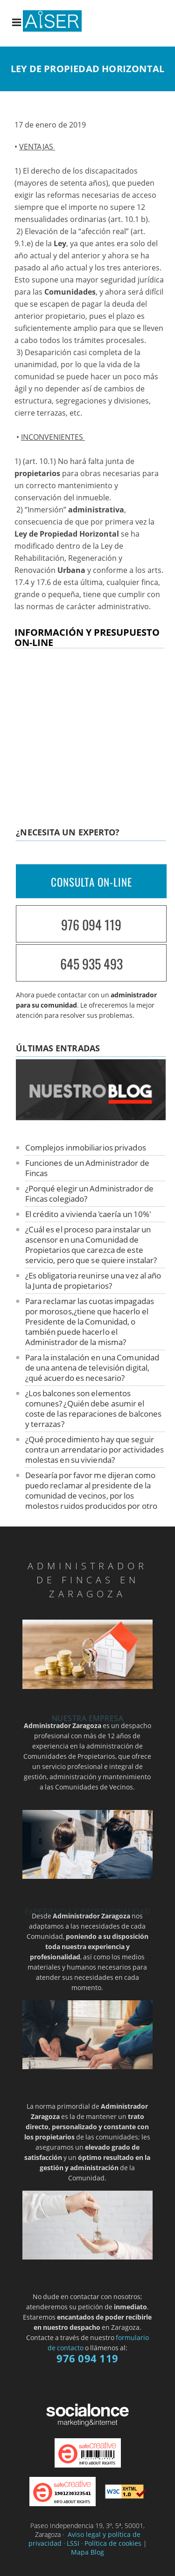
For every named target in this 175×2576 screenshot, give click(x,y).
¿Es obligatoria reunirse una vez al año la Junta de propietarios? (93, 1280)
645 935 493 (91, 963)
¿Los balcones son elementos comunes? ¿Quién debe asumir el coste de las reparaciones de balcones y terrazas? (93, 1408)
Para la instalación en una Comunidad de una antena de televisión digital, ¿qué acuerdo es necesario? (92, 1367)
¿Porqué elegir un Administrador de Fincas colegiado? (89, 1193)
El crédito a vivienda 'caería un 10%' (88, 1214)
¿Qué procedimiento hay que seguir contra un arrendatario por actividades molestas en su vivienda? (94, 1449)
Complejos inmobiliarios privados (85, 1147)
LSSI (73, 2543)
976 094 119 (91, 924)
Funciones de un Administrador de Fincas (87, 1167)
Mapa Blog (87, 2552)
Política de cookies (112, 2543)
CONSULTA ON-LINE (91, 882)
